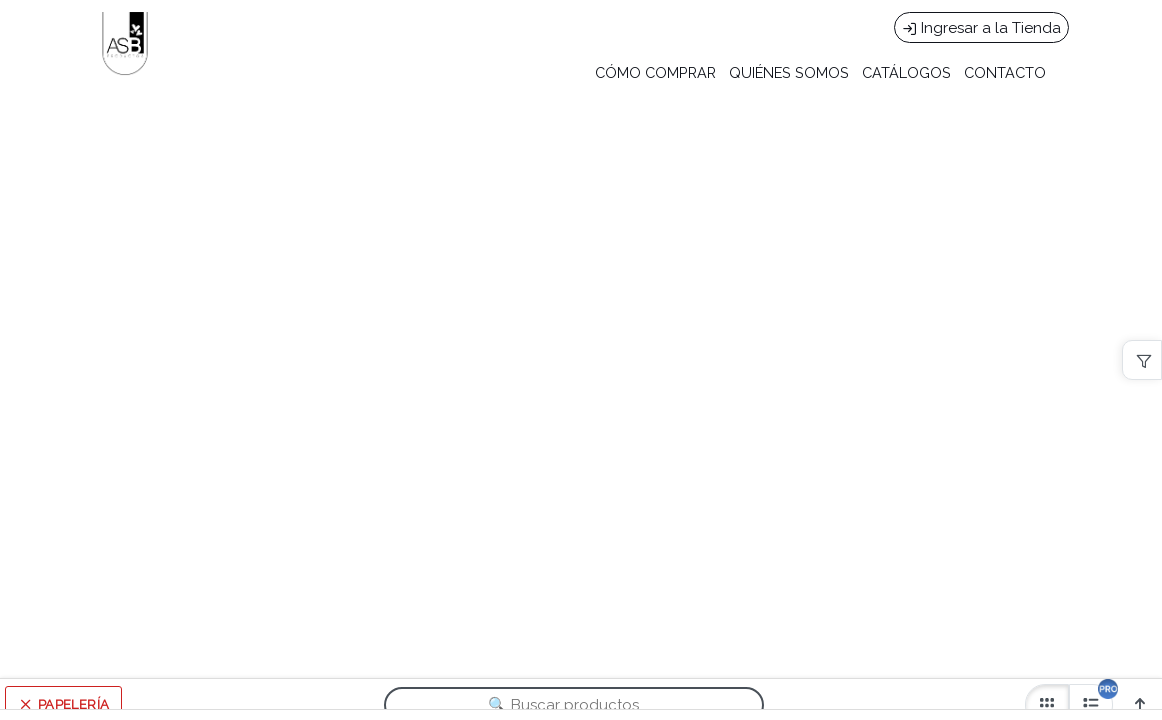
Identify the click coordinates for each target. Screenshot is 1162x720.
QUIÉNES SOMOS (789, 72)
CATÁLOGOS (906, 72)
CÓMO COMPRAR (655, 72)
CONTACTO (1005, 72)
